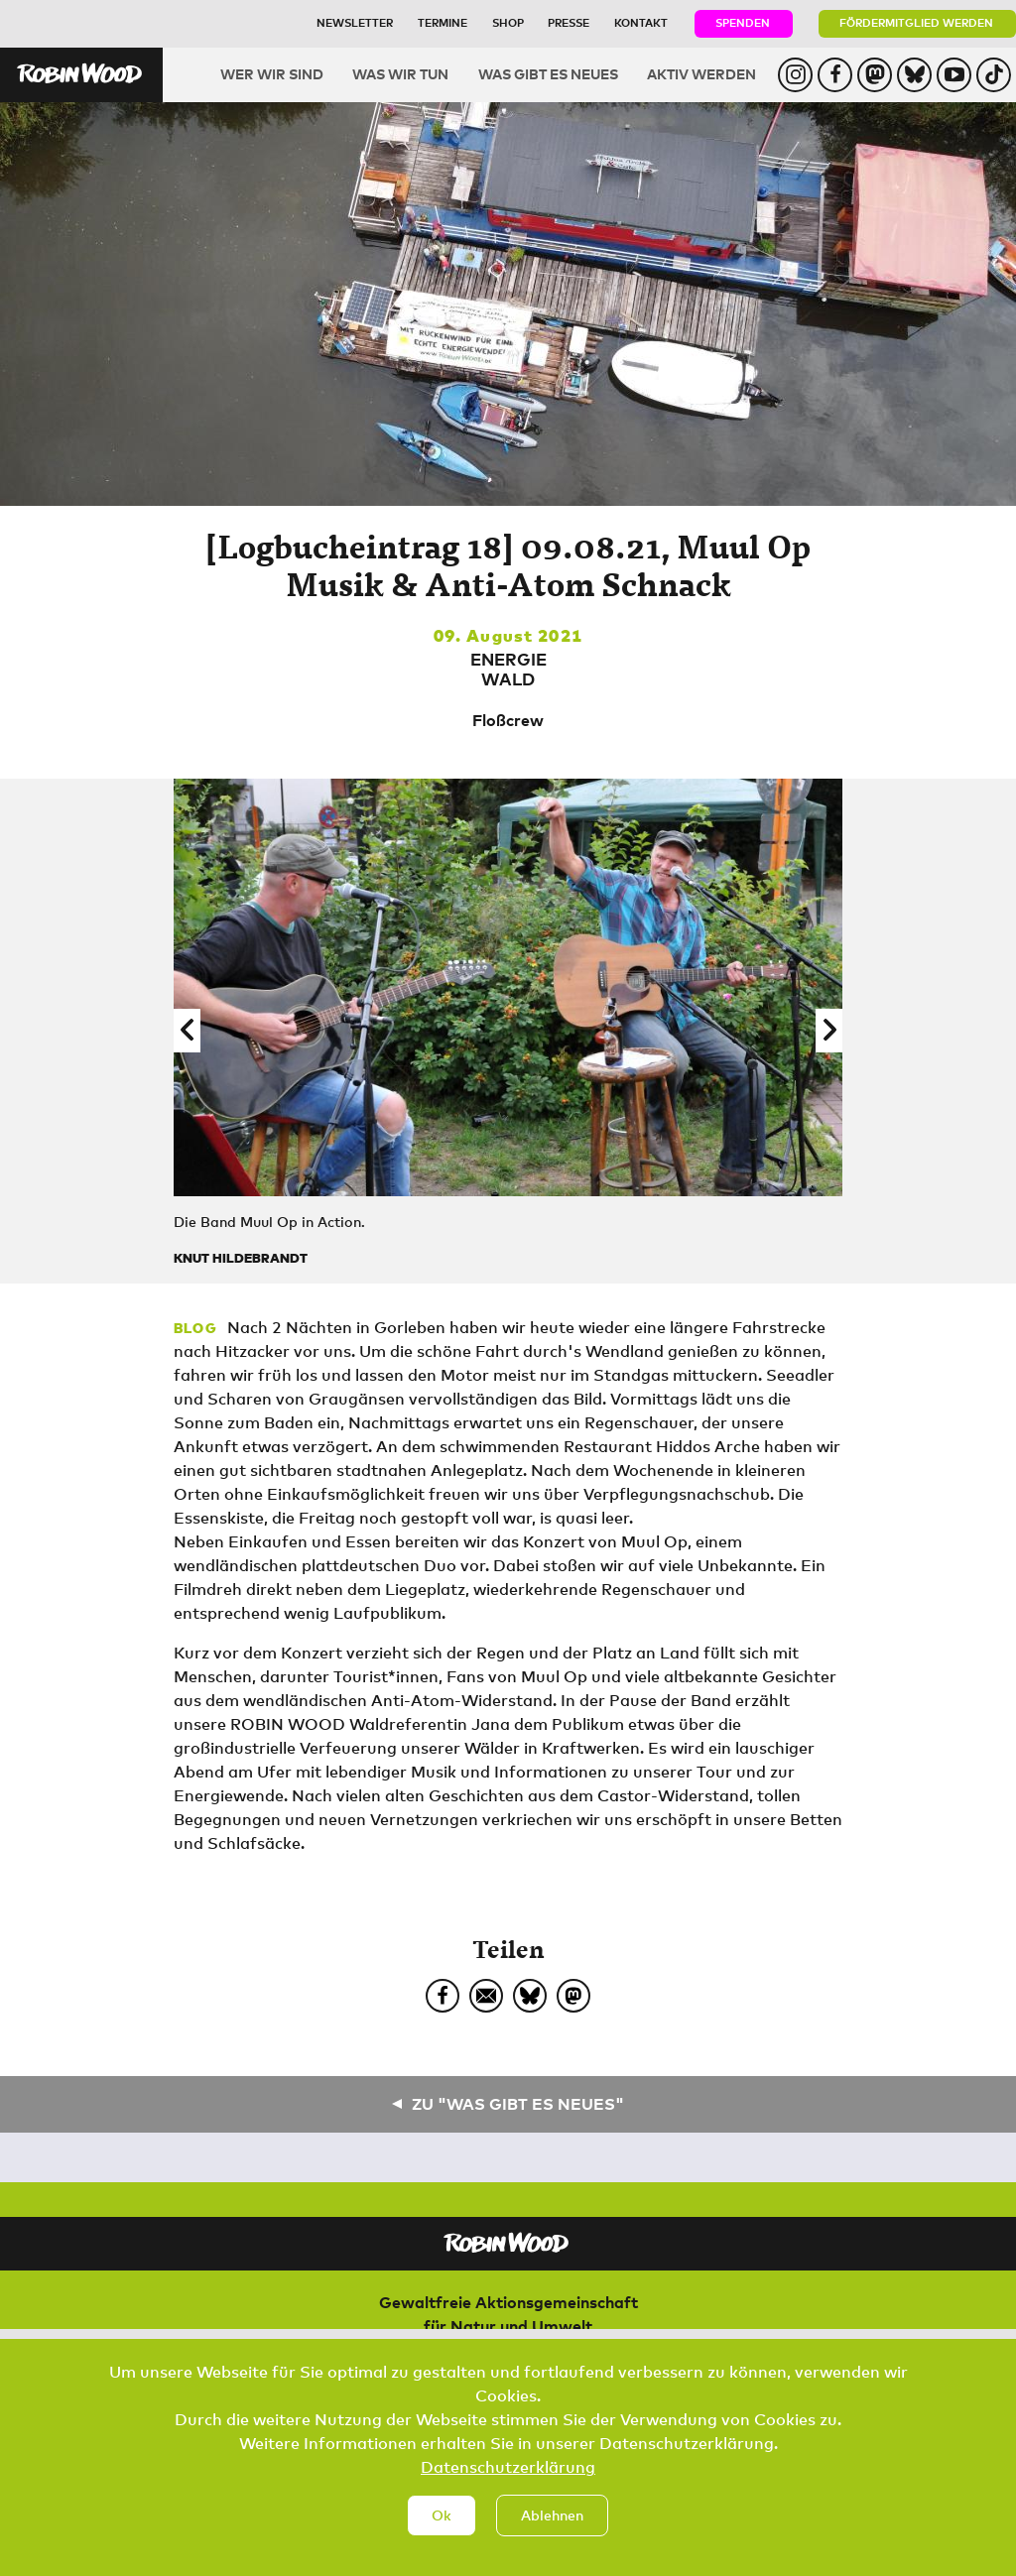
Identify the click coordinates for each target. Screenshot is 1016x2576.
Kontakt (641, 22)
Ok (441, 2517)
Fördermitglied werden (916, 22)
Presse (568, 22)
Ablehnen (552, 2517)
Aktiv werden (701, 73)
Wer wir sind (271, 73)
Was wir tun (400, 73)
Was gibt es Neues (548, 73)
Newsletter (355, 22)
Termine (442, 22)
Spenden (742, 22)
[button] (187, 1030)
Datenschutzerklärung (508, 2469)
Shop (508, 22)
